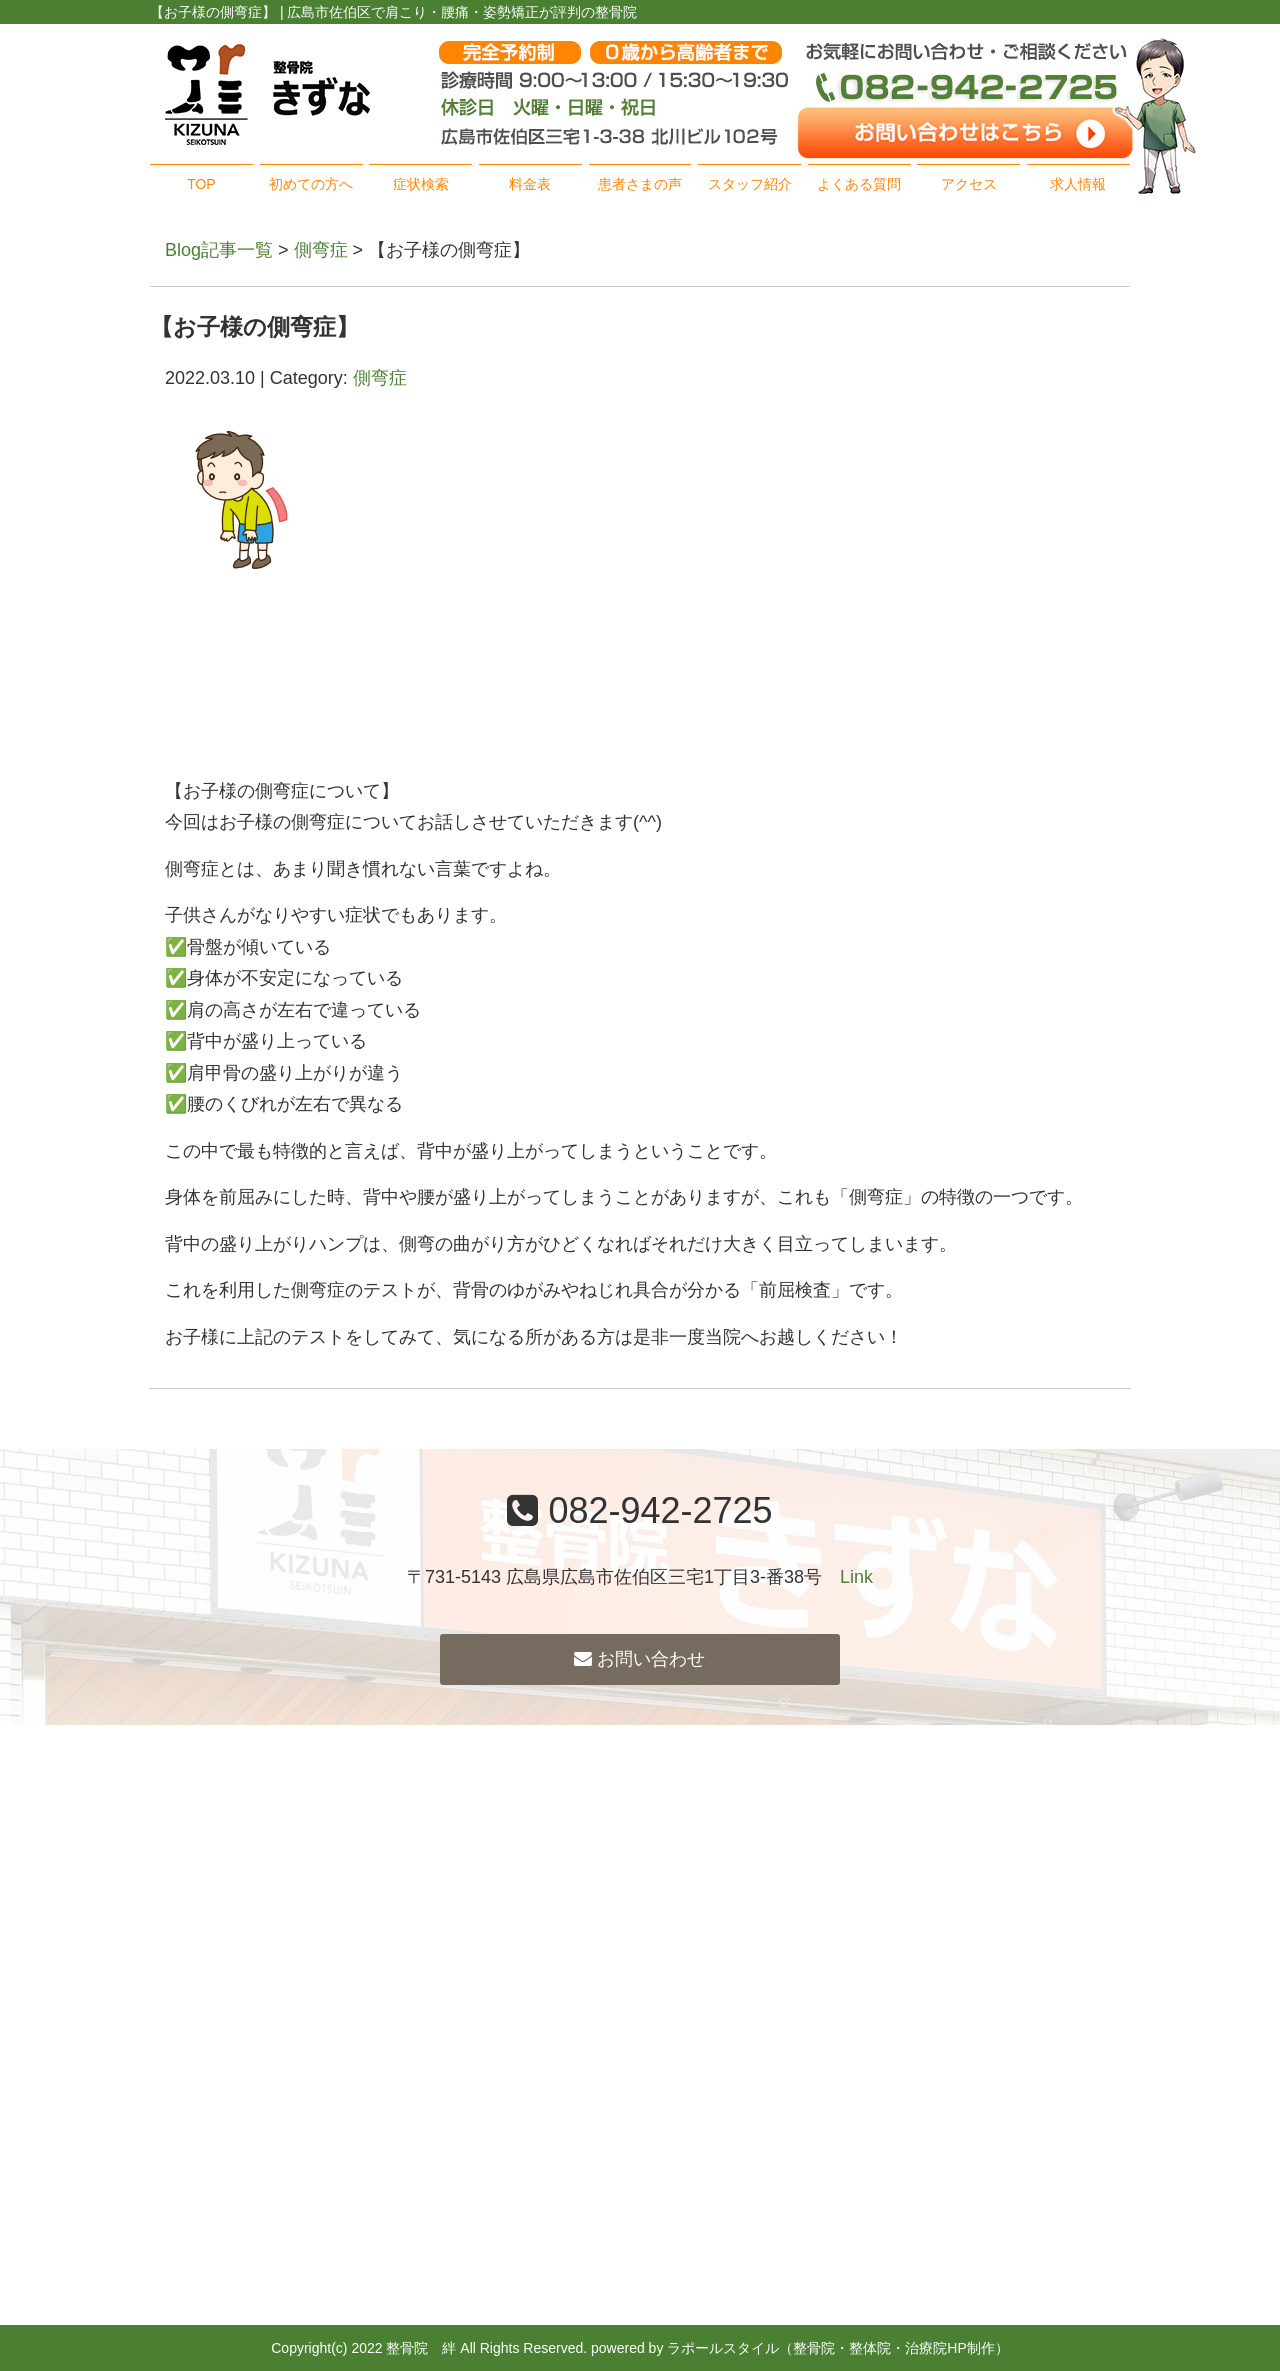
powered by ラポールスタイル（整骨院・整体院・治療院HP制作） (800, 2348)
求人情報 (1078, 184)
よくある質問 (859, 184)
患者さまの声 (640, 184)
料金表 (530, 184)
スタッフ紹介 (750, 184)
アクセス (969, 184)
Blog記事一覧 (219, 250)
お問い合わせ (639, 1659)
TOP (201, 184)
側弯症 (321, 250)
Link (856, 1577)
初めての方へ (311, 184)
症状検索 (421, 184)
